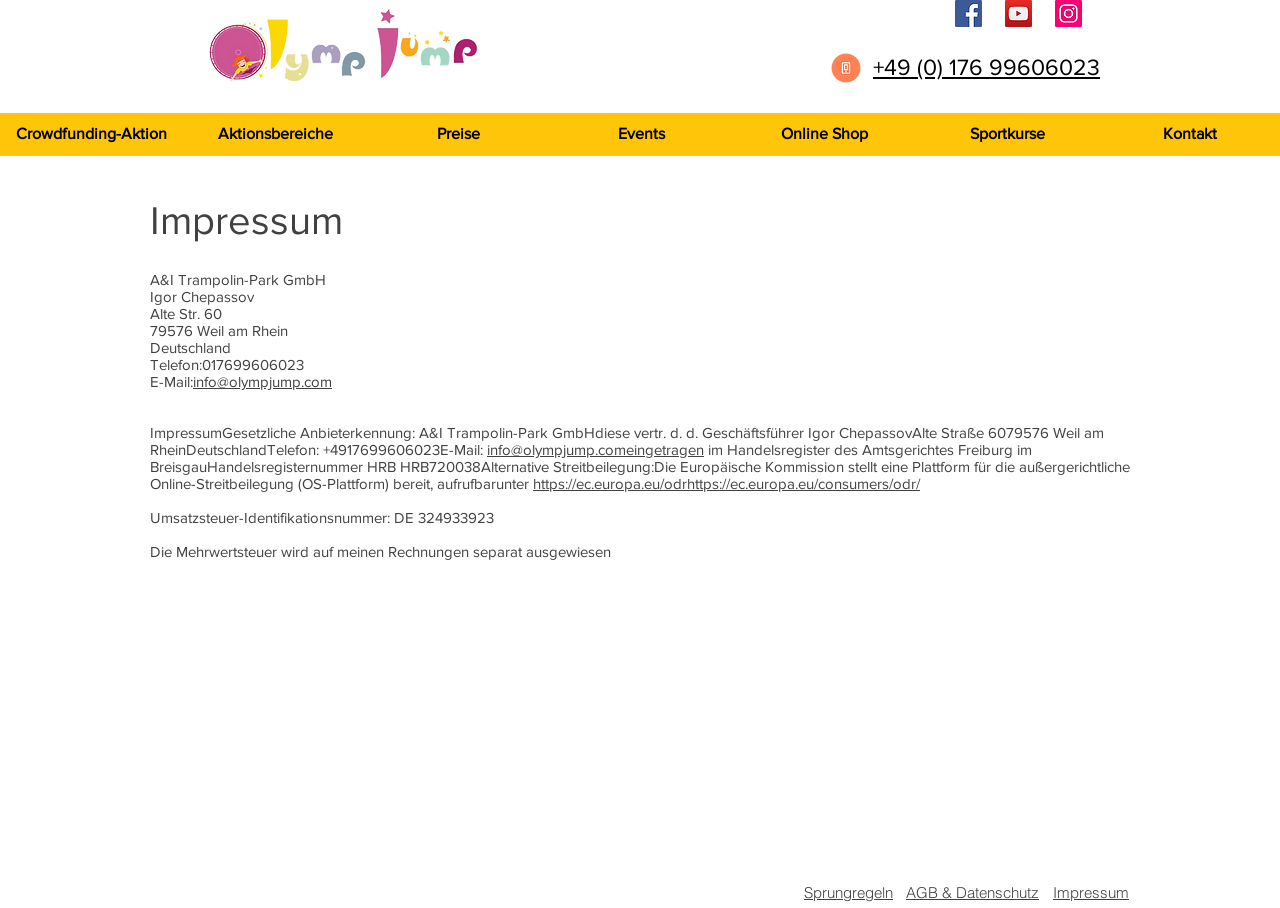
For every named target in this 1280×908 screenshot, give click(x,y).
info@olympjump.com (262, 381)
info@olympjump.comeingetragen (595, 449)
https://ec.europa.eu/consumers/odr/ (803, 483)
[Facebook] (968, 13)
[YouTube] (1018, 13)
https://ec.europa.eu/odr (610, 483)
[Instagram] (1068, 13)
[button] (1006, 134)
